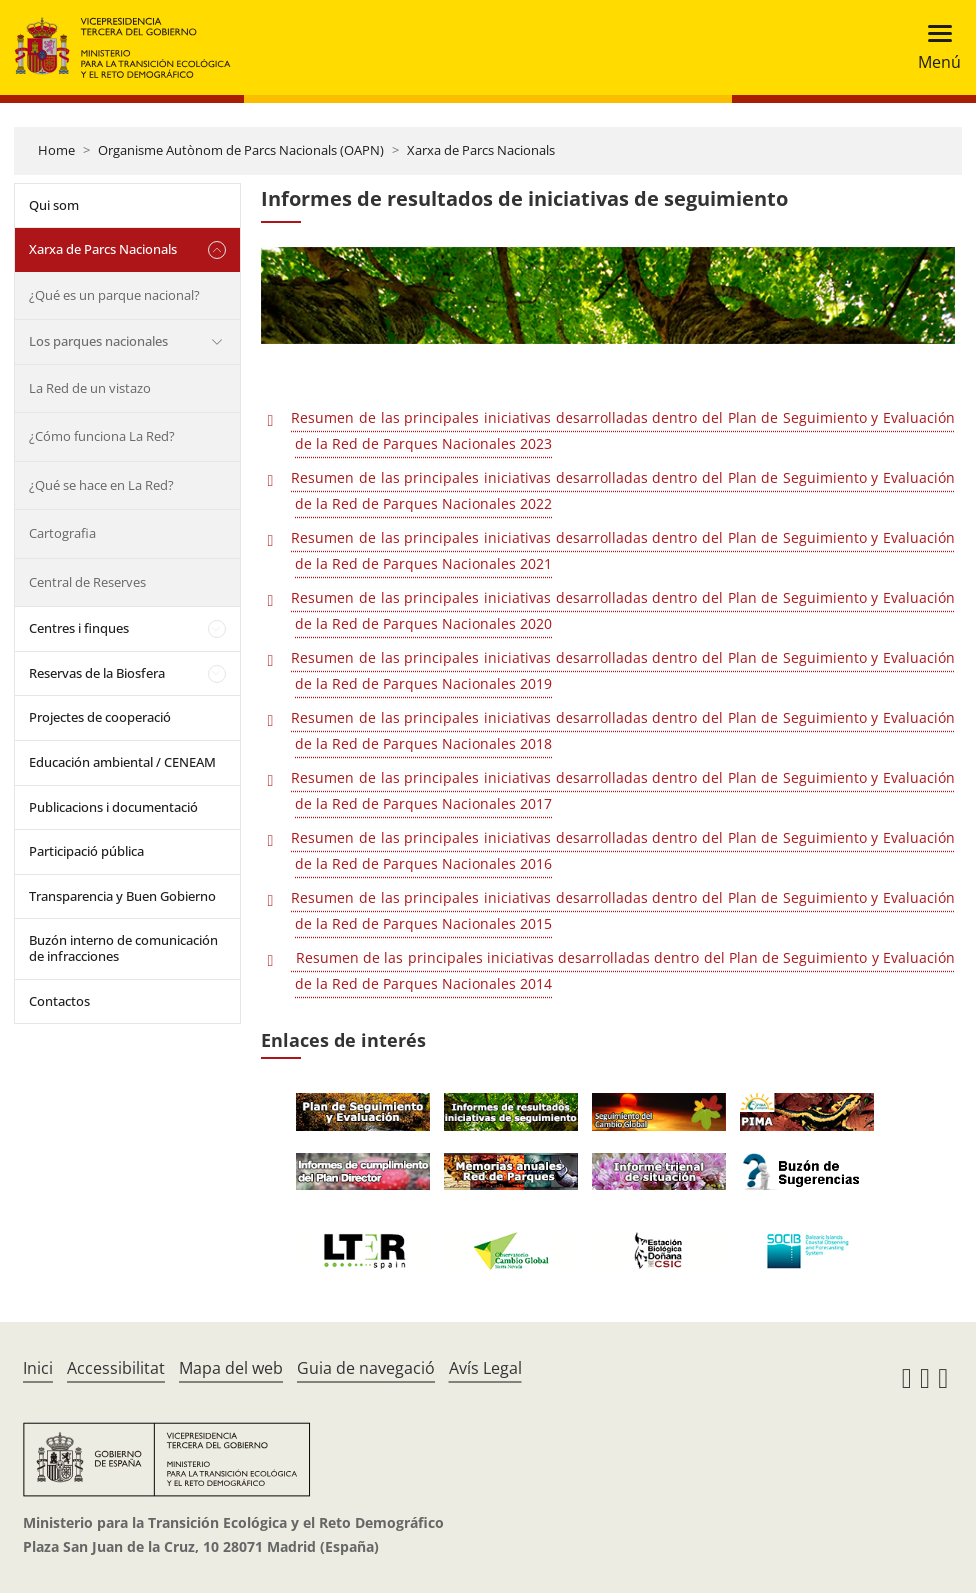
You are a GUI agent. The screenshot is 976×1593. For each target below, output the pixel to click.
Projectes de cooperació (100, 717)
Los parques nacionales (98, 341)
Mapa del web (231, 1368)
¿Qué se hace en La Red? (101, 485)
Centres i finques (79, 628)
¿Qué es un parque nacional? (114, 295)
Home (56, 150)
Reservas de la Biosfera (97, 673)
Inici (38, 1368)
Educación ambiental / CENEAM (122, 762)
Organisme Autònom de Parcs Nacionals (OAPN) (241, 150)
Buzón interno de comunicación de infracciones (123, 948)
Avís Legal (485, 1368)
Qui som (54, 205)
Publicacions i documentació (113, 807)
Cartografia (62, 533)
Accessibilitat (116, 1368)
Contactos (59, 1001)
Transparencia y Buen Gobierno (122, 896)
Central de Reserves (87, 582)
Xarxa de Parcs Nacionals (481, 150)
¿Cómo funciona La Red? (102, 436)
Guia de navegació (366, 1368)
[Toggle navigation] (933, 47)
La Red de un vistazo (90, 388)
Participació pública (86, 851)
